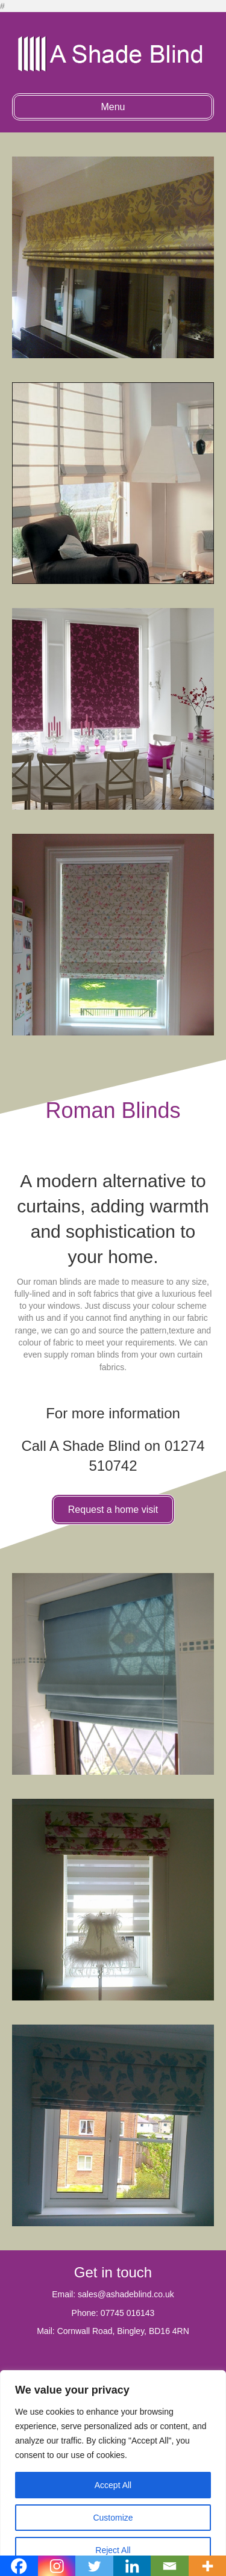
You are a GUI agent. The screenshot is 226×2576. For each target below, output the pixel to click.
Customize (113, 2517)
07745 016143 (128, 2313)
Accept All (113, 2485)
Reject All (112, 2550)
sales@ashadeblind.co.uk (126, 2294)
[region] (113, 2473)
